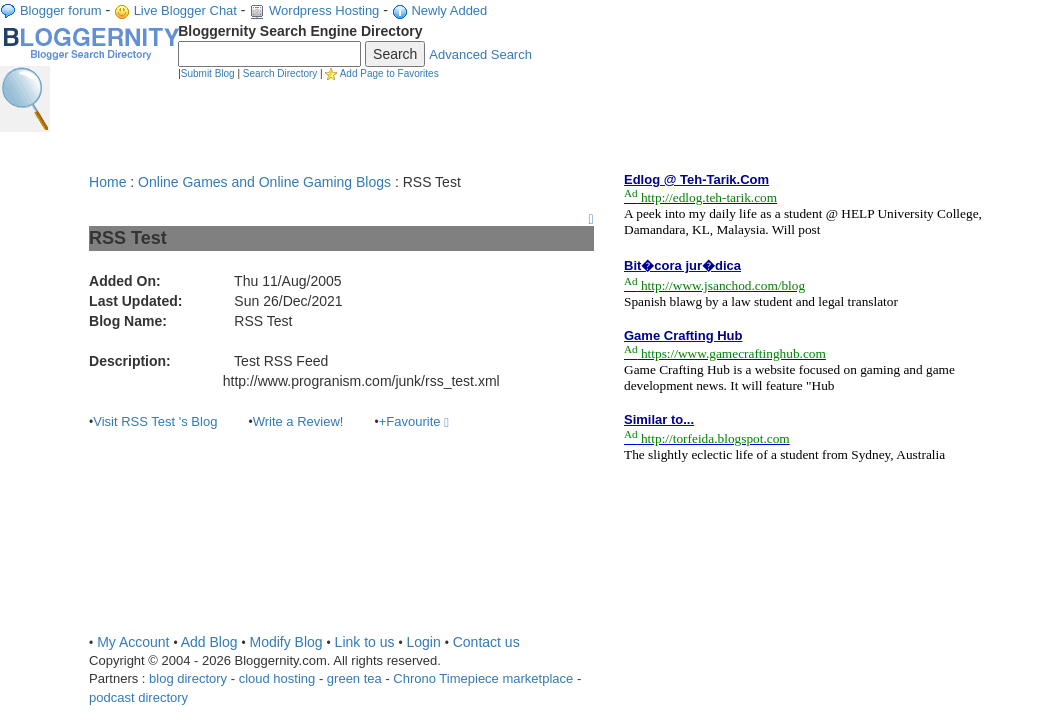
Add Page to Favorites (389, 73)
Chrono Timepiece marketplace (483, 678)
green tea (354, 678)
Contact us (486, 642)
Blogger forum (61, 10)
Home (107, 182)
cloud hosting (277, 678)
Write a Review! (298, 421)
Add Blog (209, 642)
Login (423, 642)
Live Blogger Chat (185, 10)
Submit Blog (208, 73)
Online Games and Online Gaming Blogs (264, 182)
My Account (133, 642)
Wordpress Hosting (324, 10)
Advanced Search (480, 54)
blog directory (188, 678)
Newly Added (449, 10)
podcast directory (138, 697)
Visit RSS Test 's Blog (155, 421)
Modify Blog (285, 642)
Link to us (365, 642)
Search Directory (280, 73)
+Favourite (414, 421)
